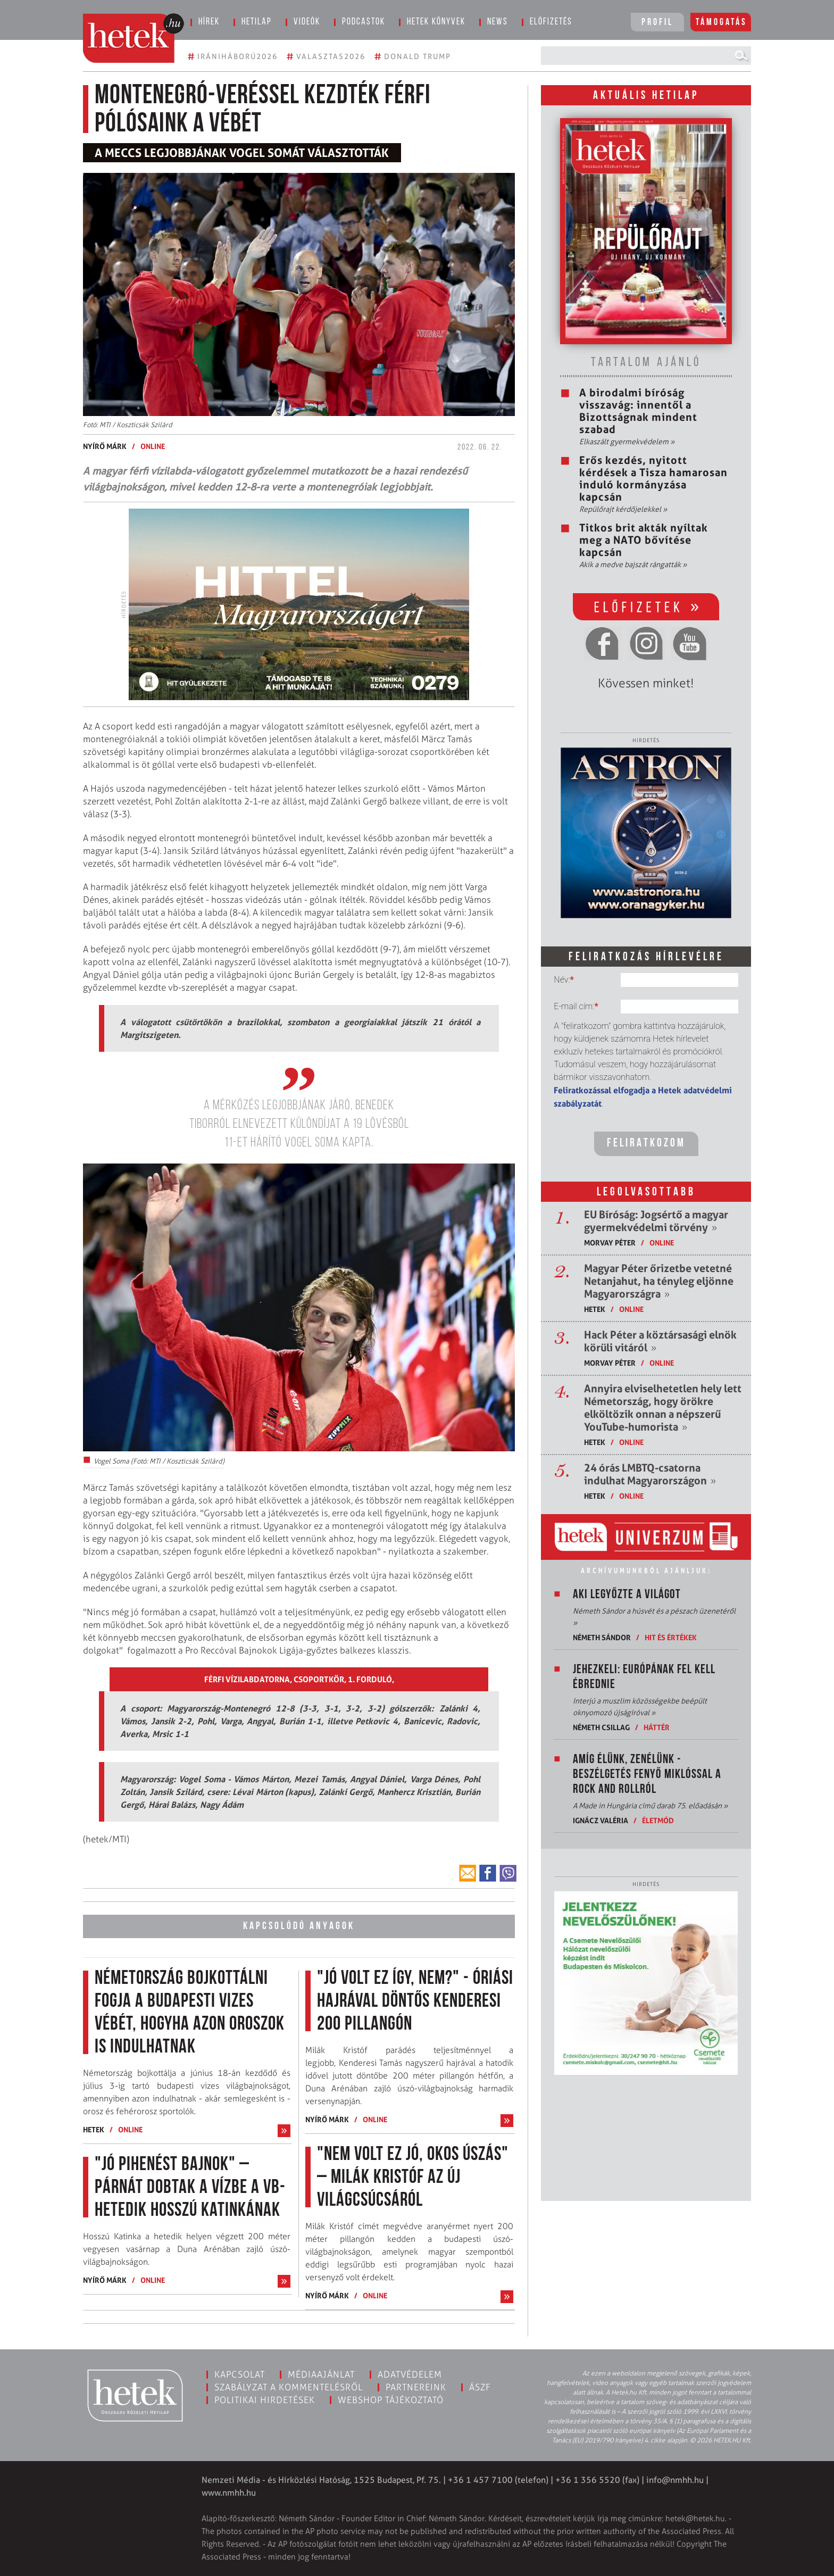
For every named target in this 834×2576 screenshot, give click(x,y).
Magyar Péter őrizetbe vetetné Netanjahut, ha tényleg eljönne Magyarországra (658, 1281)
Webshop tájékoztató (391, 2400)
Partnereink (416, 2387)
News (497, 22)
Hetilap (256, 22)
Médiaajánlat (321, 2374)
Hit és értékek (671, 1637)
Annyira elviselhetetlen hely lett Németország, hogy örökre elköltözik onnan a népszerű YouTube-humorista (662, 1407)
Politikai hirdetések (264, 2400)
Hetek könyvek (436, 22)
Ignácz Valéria (600, 1820)
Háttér (657, 1727)
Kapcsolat (239, 2374)
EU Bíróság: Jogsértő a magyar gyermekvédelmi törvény (656, 1221)
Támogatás (721, 23)
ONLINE (152, 446)
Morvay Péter (610, 1242)
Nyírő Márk (105, 446)
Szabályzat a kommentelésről (288, 2387)
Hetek (93, 2129)
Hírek (209, 22)
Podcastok (363, 22)
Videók (307, 22)
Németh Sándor (602, 1637)
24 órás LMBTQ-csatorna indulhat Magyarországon (650, 1474)
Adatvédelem (410, 2374)
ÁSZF (480, 2387)
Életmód (658, 1820)
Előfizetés (551, 22)
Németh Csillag (601, 1727)
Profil (657, 23)
